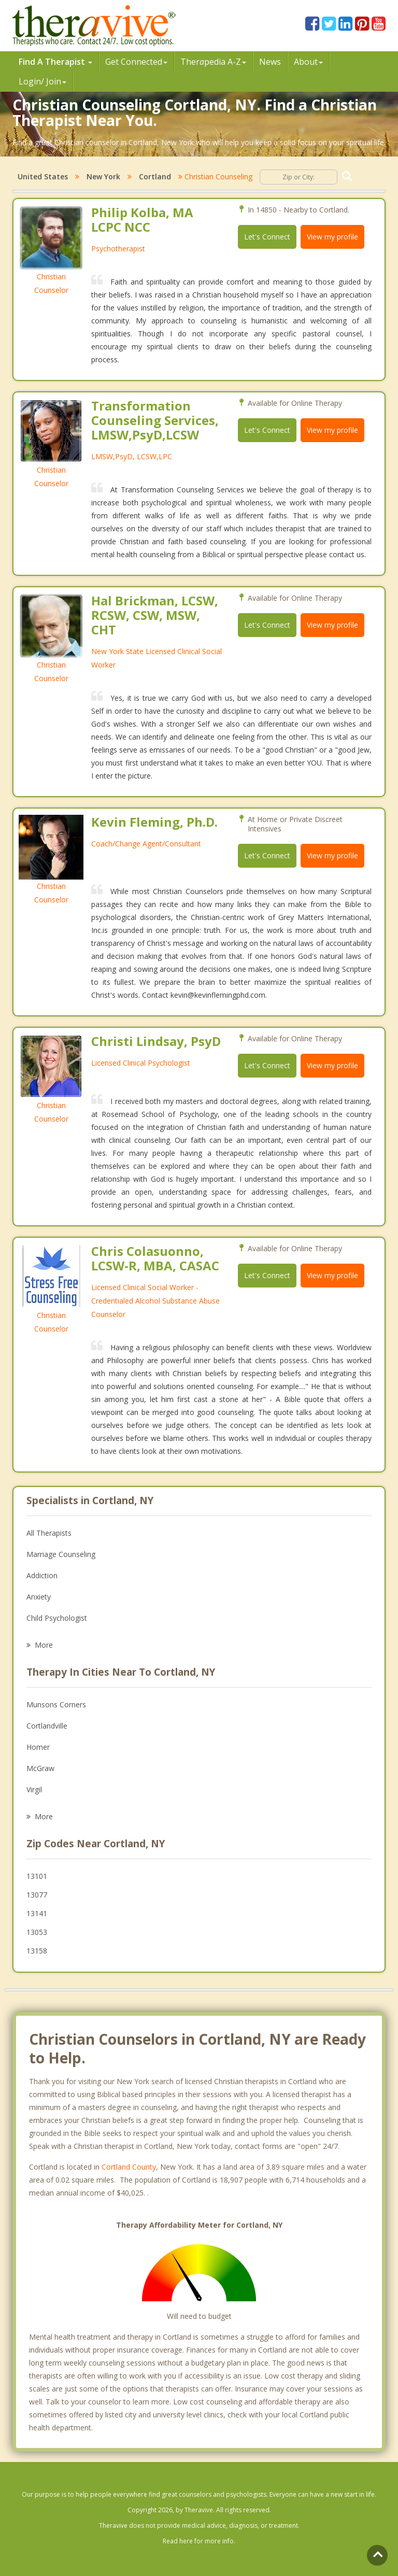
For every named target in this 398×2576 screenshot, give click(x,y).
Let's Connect (267, 237)
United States (43, 176)
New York (103, 176)
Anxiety (38, 1597)
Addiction (42, 1575)
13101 (36, 1876)
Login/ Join (42, 81)
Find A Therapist (55, 61)
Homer (38, 1747)
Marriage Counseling (60, 1554)
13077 (36, 1895)
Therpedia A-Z (213, 61)
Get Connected (136, 61)
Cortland (155, 176)
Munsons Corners (56, 1704)
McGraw (40, 1768)
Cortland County (129, 2167)
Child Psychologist (56, 1618)
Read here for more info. (199, 2541)
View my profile (332, 237)
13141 (36, 1913)
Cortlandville (46, 1726)
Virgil (34, 1789)
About (308, 61)
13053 (36, 1932)
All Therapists (49, 1533)
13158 (36, 1951)
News (270, 61)
